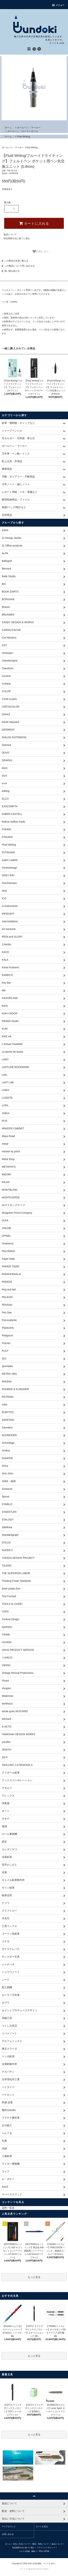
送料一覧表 (8, 2207)
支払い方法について (21, 2544)
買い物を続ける (10, 271)
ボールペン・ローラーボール (22, 131)
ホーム (8, 127)
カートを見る (42, 2526)
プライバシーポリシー (46, 2548)
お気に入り (40, 251)
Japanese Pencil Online (38, 2569)
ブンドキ (24, 2569)
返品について (10, 234)
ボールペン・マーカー (28, 127)
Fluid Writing (23, 136)
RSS (41, 2551)
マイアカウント (9, 2526)
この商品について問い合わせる (17, 266)
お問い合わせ (8, 2534)
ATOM (46, 2551)
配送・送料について (40, 2544)
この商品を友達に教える (14, 260)
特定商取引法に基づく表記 (17, 238)
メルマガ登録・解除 (27, 2551)
